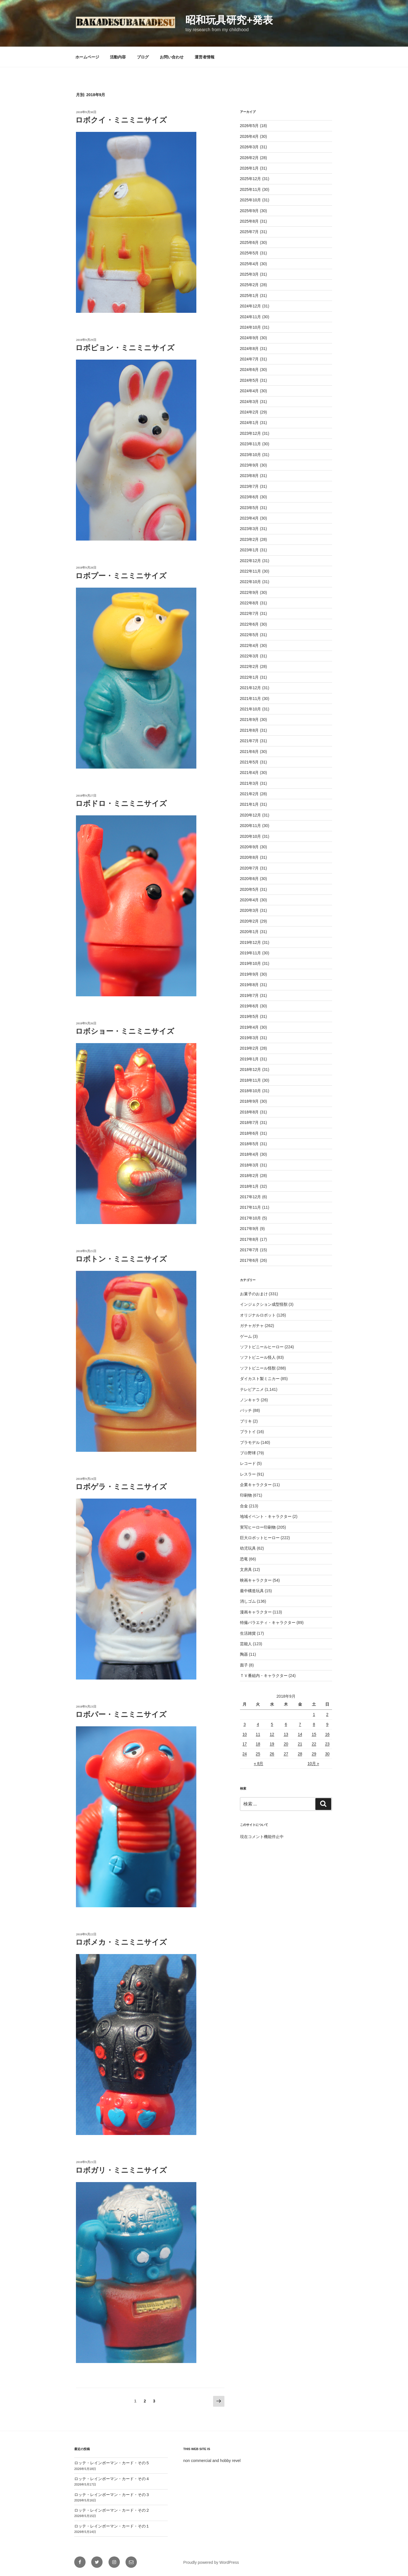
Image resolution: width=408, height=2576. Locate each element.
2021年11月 (250, 698)
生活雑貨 (248, 1633)
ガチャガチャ (252, 1325)
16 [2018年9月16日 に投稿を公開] (327, 1734)
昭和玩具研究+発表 (229, 20)
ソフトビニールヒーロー (262, 1347)
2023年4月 (249, 518)
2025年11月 (250, 189)
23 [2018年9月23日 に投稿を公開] (327, 1744)
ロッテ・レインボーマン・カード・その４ (112, 2478)
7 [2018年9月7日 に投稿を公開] (300, 1724)
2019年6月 (249, 1006)
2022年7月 (249, 613)
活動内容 (118, 57)
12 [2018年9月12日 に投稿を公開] (272, 1734)
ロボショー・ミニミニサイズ (124, 1031)
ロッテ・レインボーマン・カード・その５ (112, 2463)
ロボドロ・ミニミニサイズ (121, 803)
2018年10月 (250, 1090)
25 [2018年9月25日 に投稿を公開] (258, 1754)
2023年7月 (249, 486)
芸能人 (246, 1644)
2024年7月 (249, 359)
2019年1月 (249, 1059)
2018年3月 (249, 1165)
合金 (244, 1506)
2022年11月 (250, 571)
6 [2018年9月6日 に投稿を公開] (286, 1724)
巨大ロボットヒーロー (260, 1537)
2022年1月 (249, 677)
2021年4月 (249, 772)
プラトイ (248, 1431)
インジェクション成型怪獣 (264, 1304)
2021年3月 (249, 783)
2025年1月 (249, 295)
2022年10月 (250, 581)
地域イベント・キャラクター (266, 1516)
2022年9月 (249, 592)
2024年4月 (249, 391)
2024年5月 (249, 380)
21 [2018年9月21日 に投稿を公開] (300, 1744)
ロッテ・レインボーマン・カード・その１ (112, 2526)
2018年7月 (249, 1122)
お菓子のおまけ (254, 1294)
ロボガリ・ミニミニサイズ (121, 2170)
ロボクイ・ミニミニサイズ (121, 120)
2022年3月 (249, 656)
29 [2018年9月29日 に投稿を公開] (314, 1754)
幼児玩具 (248, 1548)
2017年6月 (249, 1260)
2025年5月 (249, 253)
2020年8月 (249, 857)
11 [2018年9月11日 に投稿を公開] (258, 1734)
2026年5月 (249, 125)
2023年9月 (249, 465)
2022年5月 (249, 634)
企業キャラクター (256, 1484)
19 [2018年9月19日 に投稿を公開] (272, 1744)
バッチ (246, 1410)
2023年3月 (249, 528)
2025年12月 (250, 178)
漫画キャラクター (256, 1612)
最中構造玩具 (252, 1590)
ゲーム (246, 1336)
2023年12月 (250, 433)
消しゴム (248, 1601)
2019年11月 (250, 953)
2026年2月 (249, 157)
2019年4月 (249, 1027)
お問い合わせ (172, 57)
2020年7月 (249, 868)
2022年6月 (249, 624)
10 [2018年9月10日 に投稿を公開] (245, 1734)
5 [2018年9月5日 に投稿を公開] (272, 1724)
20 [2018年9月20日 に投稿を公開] (286, 1744)
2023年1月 (249, 550)
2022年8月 (249, 603)
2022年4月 (249, 645)
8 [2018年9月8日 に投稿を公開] (314, 1724)
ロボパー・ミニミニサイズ (121, 1714)
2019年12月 (250, 942)
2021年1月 (249, 804)
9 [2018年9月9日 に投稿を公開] (327, 1724)
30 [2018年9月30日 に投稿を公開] (327, 1754)
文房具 (246, 1569)
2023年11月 (250, 444)
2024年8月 (249, 348)
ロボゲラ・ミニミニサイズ (121, 1487)
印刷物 (246, 1495)
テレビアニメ (252, 1389)
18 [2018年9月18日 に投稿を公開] (258, 1744)
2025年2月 (249, 284)
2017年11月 (250, 1207)
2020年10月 (250, 836)
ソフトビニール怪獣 (258, 1368)
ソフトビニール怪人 (258, 1357)
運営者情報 (204, 57)
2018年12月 (250, 1069)
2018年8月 (249, 1112)
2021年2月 (249, 794)
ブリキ (246, 1421)
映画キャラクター (256, 1580)
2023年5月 (249, 507)
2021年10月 (250, 709)
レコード (248, 1463)
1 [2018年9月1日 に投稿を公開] (314, 1714)
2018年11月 (250, 1080)
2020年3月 (249, 910)
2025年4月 (249, 263)
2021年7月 (249, 741)
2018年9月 (249, 1101)
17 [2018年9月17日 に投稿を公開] (245, 1744)
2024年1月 (249, 422)
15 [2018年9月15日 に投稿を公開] (314, 1734)
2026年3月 (249, 147)
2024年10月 (250, 327)
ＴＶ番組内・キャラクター (264, 1675)
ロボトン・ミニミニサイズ (121, 1259)
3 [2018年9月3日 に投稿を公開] (244, 1724)
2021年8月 (249, 730)
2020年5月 (249, 889)
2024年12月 (250, 306)
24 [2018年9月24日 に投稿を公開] (245, 1754)
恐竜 (244, 1559)
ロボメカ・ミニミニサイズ (121, 1942)
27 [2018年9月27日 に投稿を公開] (286, 1754)
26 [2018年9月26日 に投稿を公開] (272, 1754)
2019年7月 (249, 995)
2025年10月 (250, 200)
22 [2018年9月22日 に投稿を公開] (314, 1744)
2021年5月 (249, 762)
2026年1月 (249, 168)
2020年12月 (250, 815)
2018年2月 (249, 1175)
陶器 (244, 1654)
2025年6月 (249, 242)
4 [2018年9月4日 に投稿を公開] (258, 1724)
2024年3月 (249, 401)
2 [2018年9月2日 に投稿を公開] (327, 1714)
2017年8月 (249, 1239)
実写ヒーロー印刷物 (258, 1527)
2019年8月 (249, 984)
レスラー (248, 1474)
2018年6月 (249, 1133)
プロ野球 (248, 1453)
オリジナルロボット (258, 1315)
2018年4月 (249, 1154)
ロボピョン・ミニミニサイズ (125, 348)
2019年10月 (250, 963)
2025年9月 (249, 210)
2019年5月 (249, 1016)
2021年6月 (249, 751)
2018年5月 (249, 1144)
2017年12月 (250, 1197)
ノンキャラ (250, 1400)
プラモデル (250, 1442)
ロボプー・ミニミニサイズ (121, 576)
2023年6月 (249, 497)
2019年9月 (249, 974)
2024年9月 (249, 338)
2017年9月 (249, 1228)
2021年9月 (249, 719)
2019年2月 (249, 1048)
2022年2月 (249, 666)
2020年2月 (249, 921)
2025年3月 (249, 274)
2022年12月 (250, 560)
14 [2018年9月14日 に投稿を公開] (300, 1734)
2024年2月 (249, 412)
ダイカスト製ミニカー (260, 1378)
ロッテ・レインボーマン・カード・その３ (112, 2494)
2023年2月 (249, 539)
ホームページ (87, 57)
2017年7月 (249, 1250)
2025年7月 (249, 231)
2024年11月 (250, 317)
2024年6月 (249, 369)
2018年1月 (249, 1186)
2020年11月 (250, 825)
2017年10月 (250, 1218)
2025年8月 (249, 221)
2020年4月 (249, 900)
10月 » (313, 1763)
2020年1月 (249, 931)
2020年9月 (249, 847)
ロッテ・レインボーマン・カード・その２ (112, 2510)
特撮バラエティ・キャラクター (268, 1622)
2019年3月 (249, 1037)
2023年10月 (250, 454)
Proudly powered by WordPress (211, 2562)
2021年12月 (250, 687)
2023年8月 (249, 475)
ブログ (143, 57)
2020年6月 (249, 878)
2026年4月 (249, 136)
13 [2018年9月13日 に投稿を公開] (286, 1734)
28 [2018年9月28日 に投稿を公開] (300, 1754)
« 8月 (258, 1763)
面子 (244, 1665)
